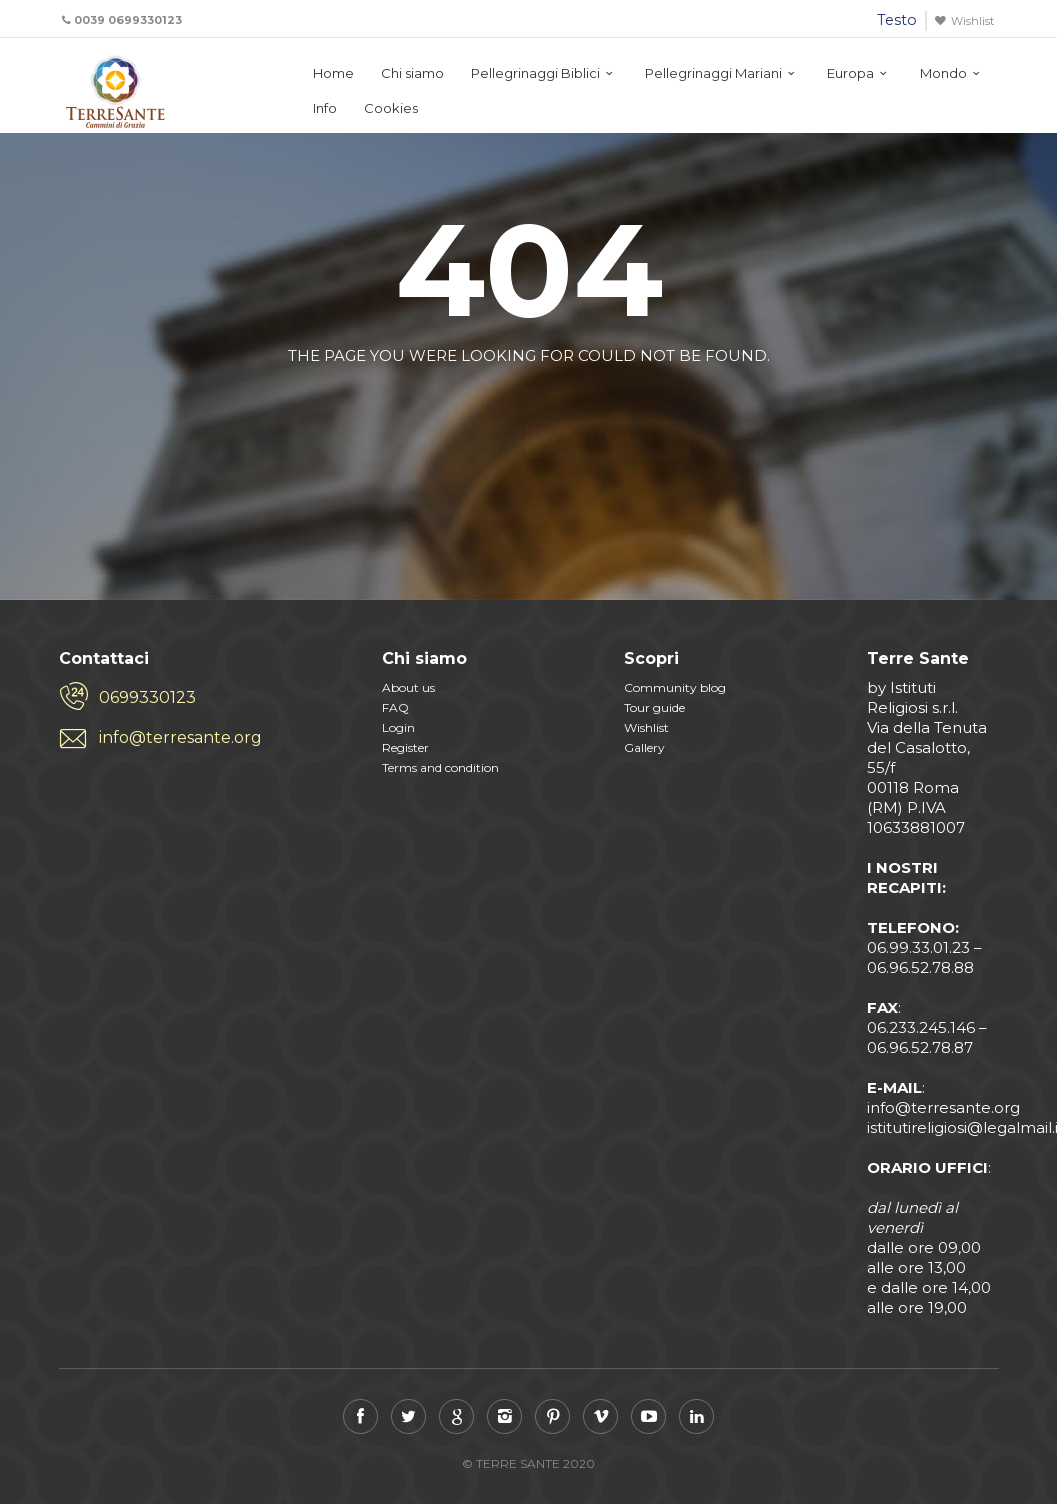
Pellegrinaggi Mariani (713, 73)
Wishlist (972, 21)
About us (408, 687)
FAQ (395, 707)
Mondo (943, 73)
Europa (850, 73)
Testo (897, 20)
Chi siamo (412, 73)
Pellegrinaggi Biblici (535, 73)
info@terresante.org (180, 737)
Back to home (445, 403)
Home (333, 73)
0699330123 (147, 697)
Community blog (675, 687)
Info (325, 108)
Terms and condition (440, 767)
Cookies (391, 108)
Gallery (644, 747)
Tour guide (654, 707)
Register (405, 747)
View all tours (607, 403)
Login (398, 727)
